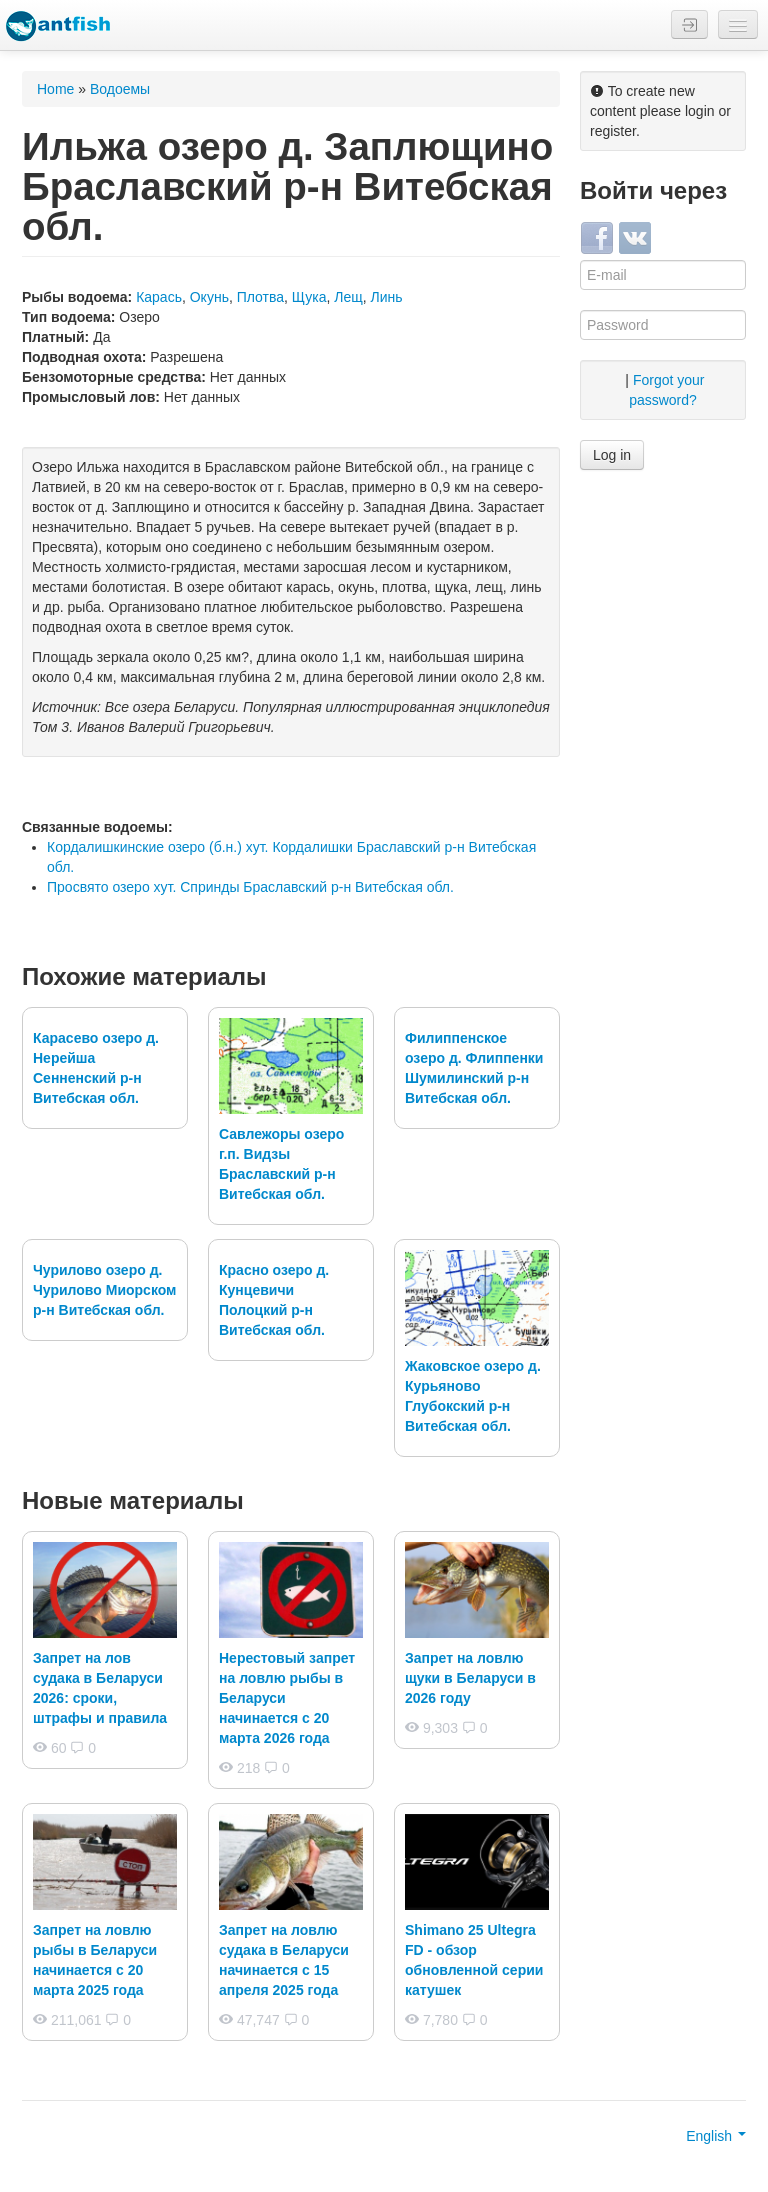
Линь (387, 297)
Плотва (260, 297)
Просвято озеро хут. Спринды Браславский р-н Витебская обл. (250, 887)
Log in (612, 455)
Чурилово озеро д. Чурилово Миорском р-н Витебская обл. (104, 1290)
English (716, 2136)
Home (55, 89)
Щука (309, 297)
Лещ (348, 297)
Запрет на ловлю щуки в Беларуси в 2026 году (470, 1678)
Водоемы (120, 89)
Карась (159, 297)
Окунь (209, 297)
